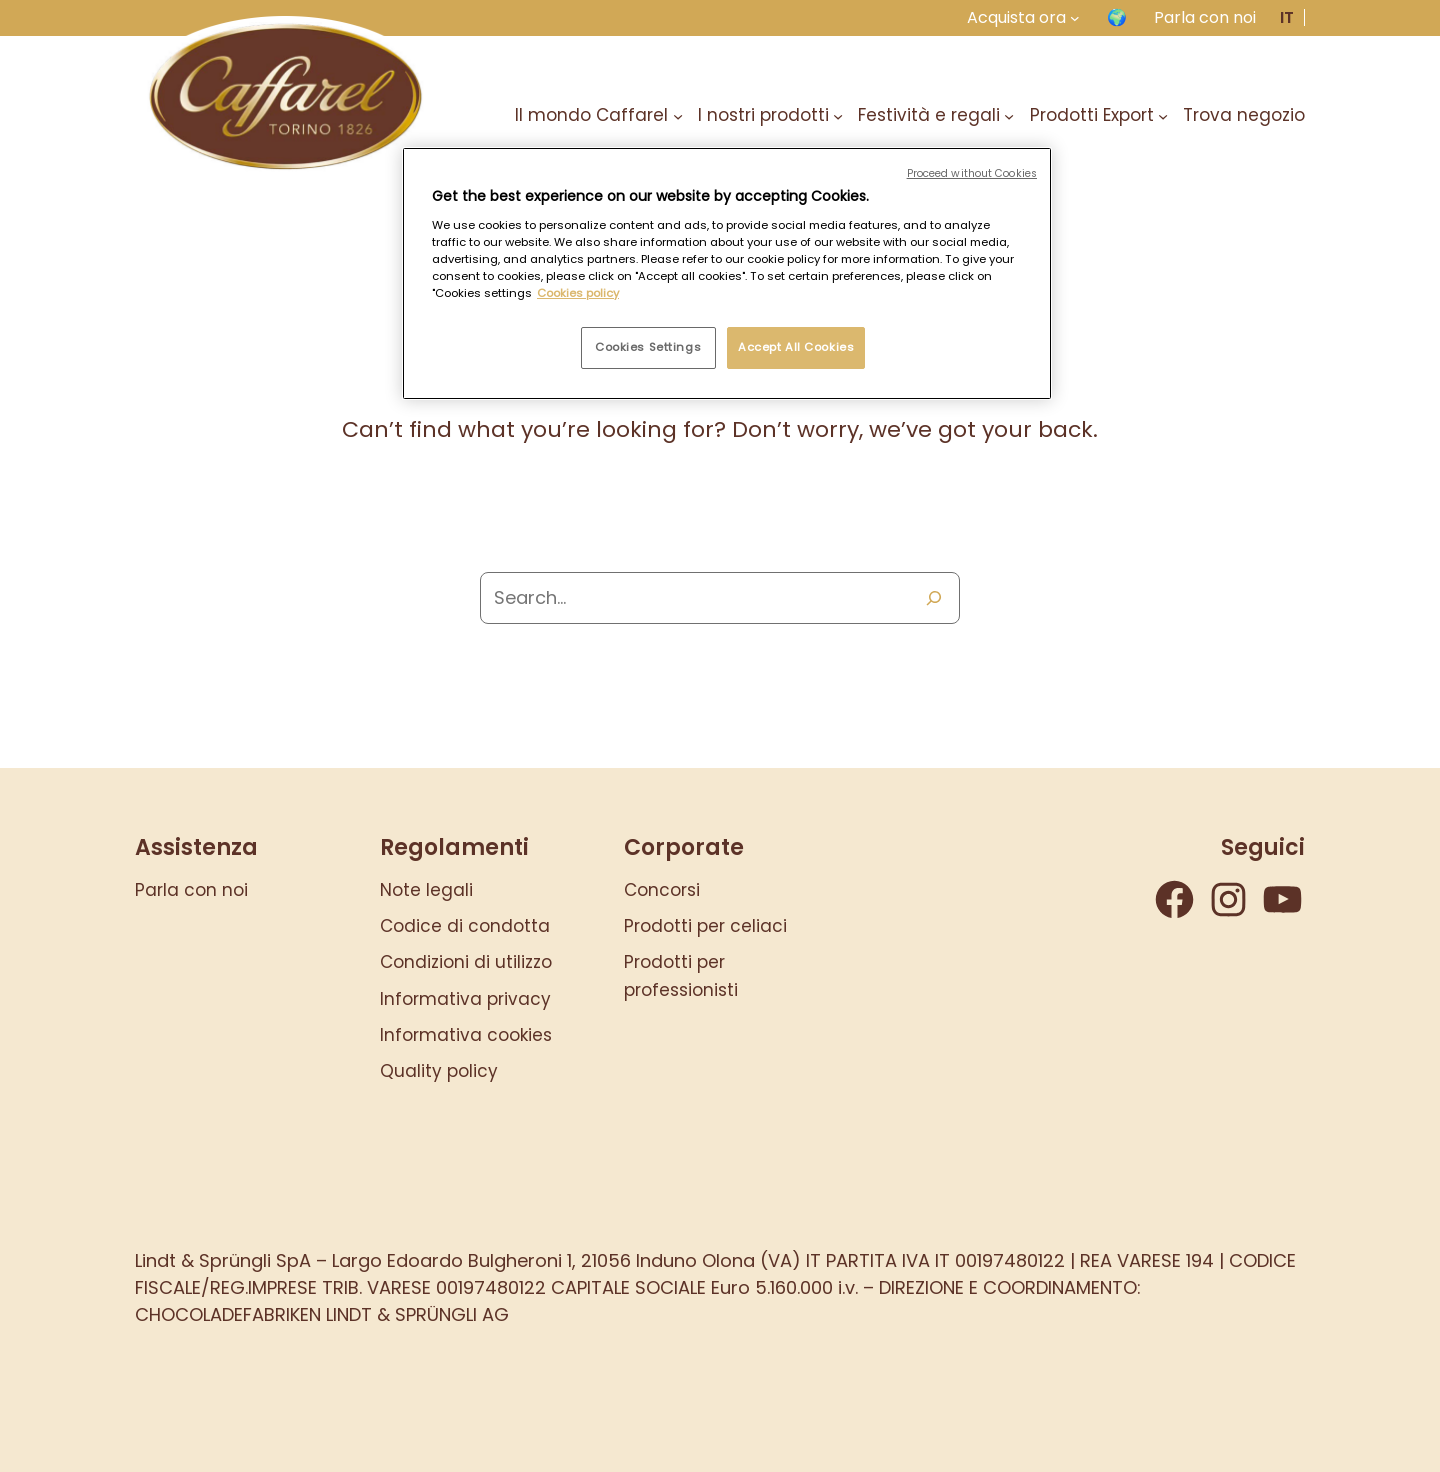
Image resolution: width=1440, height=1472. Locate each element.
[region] (727, 273)
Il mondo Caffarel (591, 115)
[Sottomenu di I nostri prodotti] (838, 115)
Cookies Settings (648, 347)
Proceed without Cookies (972, 173)
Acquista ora (1016, 17)
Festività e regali (929, 115)
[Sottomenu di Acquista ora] (1075, 18)
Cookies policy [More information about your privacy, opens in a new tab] (578, 293)
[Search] (934, 598)
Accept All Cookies (796, 347)
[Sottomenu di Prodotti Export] (1163, 115)
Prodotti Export (1092, 115)
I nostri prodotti (763, 115)
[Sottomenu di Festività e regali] (1009, 115)
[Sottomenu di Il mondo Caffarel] (678, 115)
